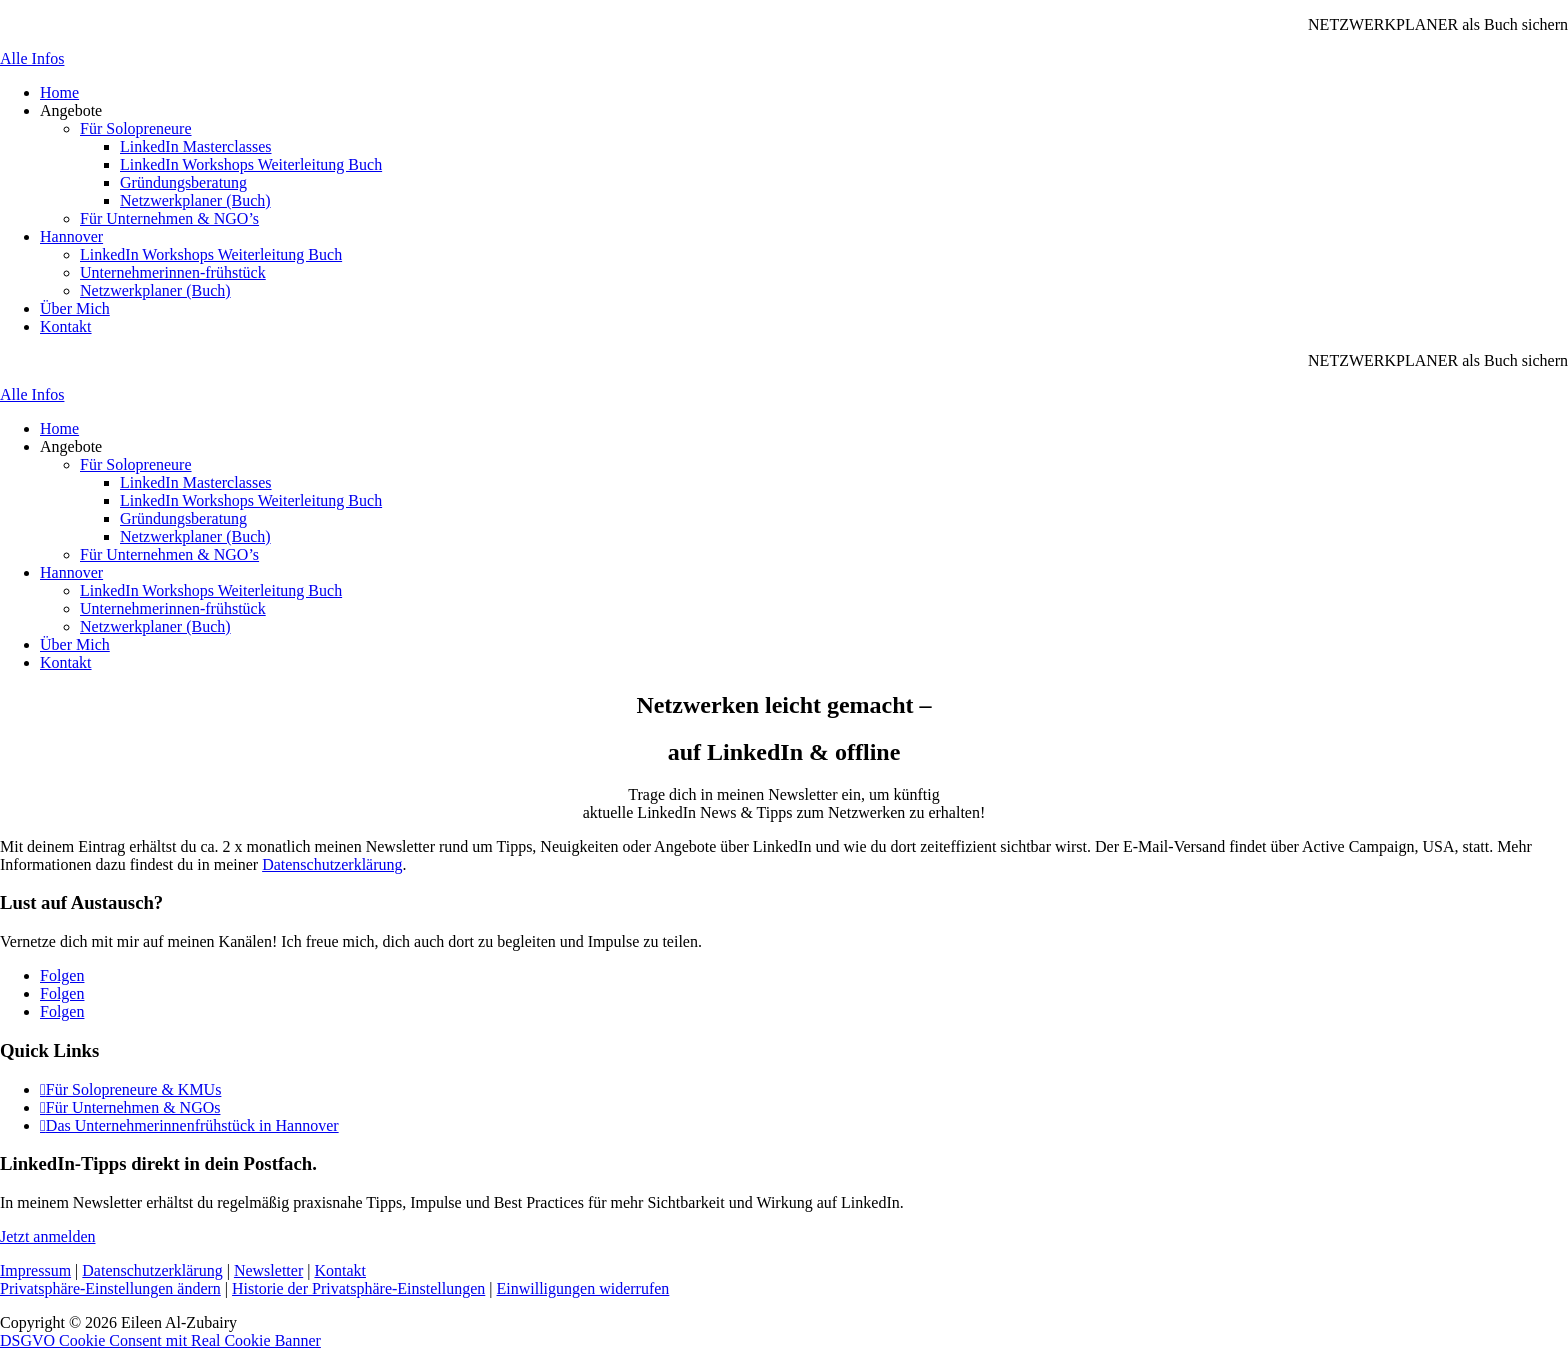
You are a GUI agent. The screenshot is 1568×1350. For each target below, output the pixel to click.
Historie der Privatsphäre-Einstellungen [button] (358, 1288)
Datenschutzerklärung (332, 864)
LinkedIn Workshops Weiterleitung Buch (251, 164)
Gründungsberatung (183, 182)
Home (59, 92)
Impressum (35, 1270)
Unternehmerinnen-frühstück (173, 272)
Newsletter (268, 1270)
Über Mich (75, 308)
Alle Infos (32, 58)
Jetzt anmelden (48, 1236)
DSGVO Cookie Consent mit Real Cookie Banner (160, 1340)
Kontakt (66, 326)
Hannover (71, 236)
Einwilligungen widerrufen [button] (583, 1288)
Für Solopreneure (136, 128)
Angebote (71, 110)
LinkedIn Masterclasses (196, 146)
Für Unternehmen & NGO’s (169, 218)
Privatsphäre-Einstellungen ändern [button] (110, 1288)
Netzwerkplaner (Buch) (195, 200)
